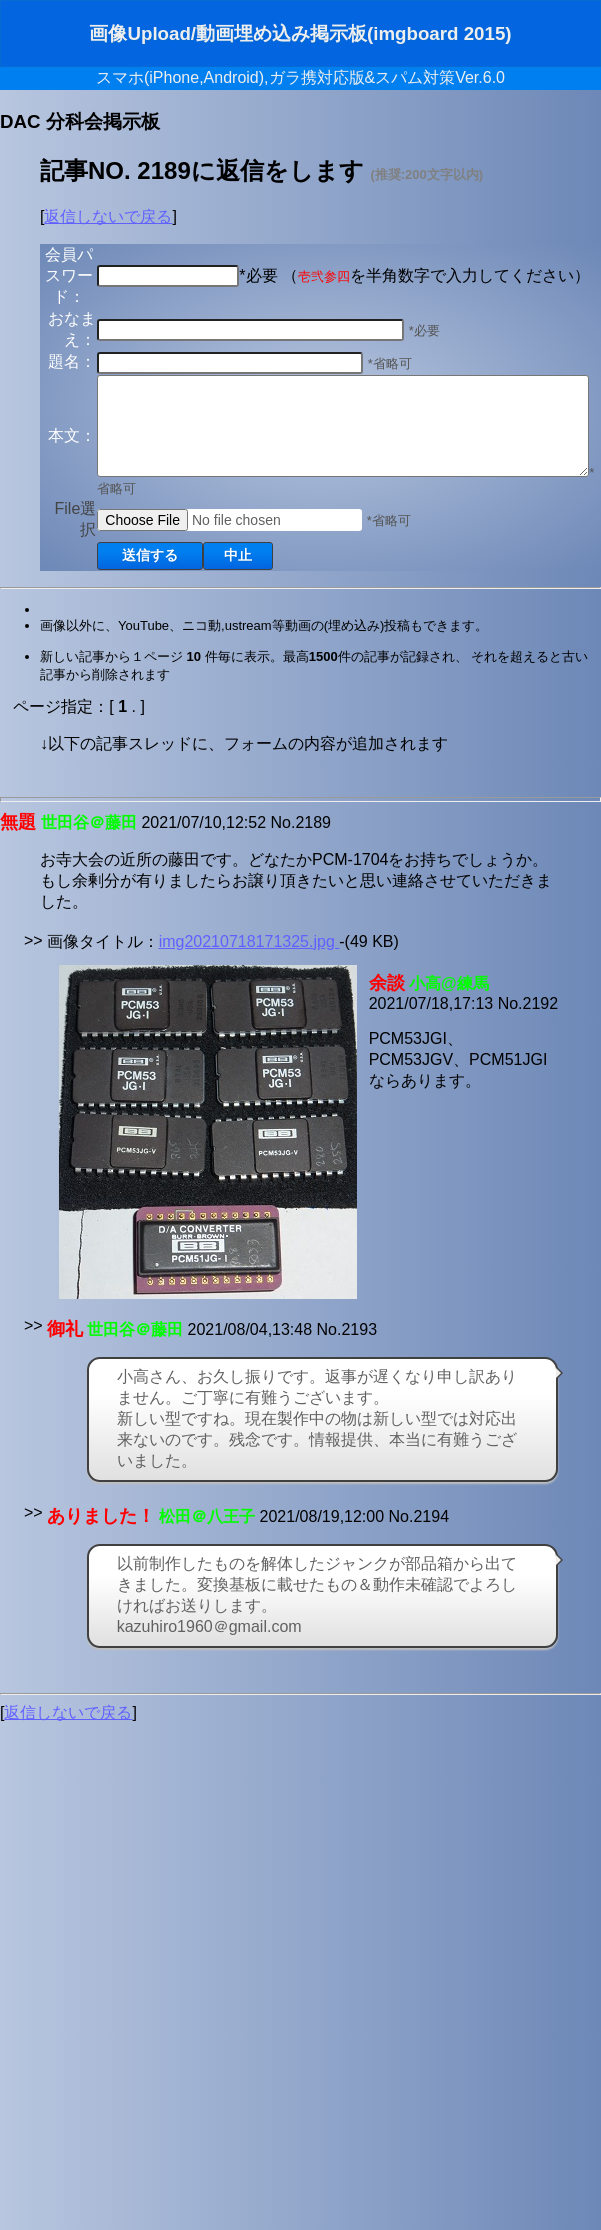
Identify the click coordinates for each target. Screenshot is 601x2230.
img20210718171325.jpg (249, 1015)
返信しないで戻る (108, 216)
